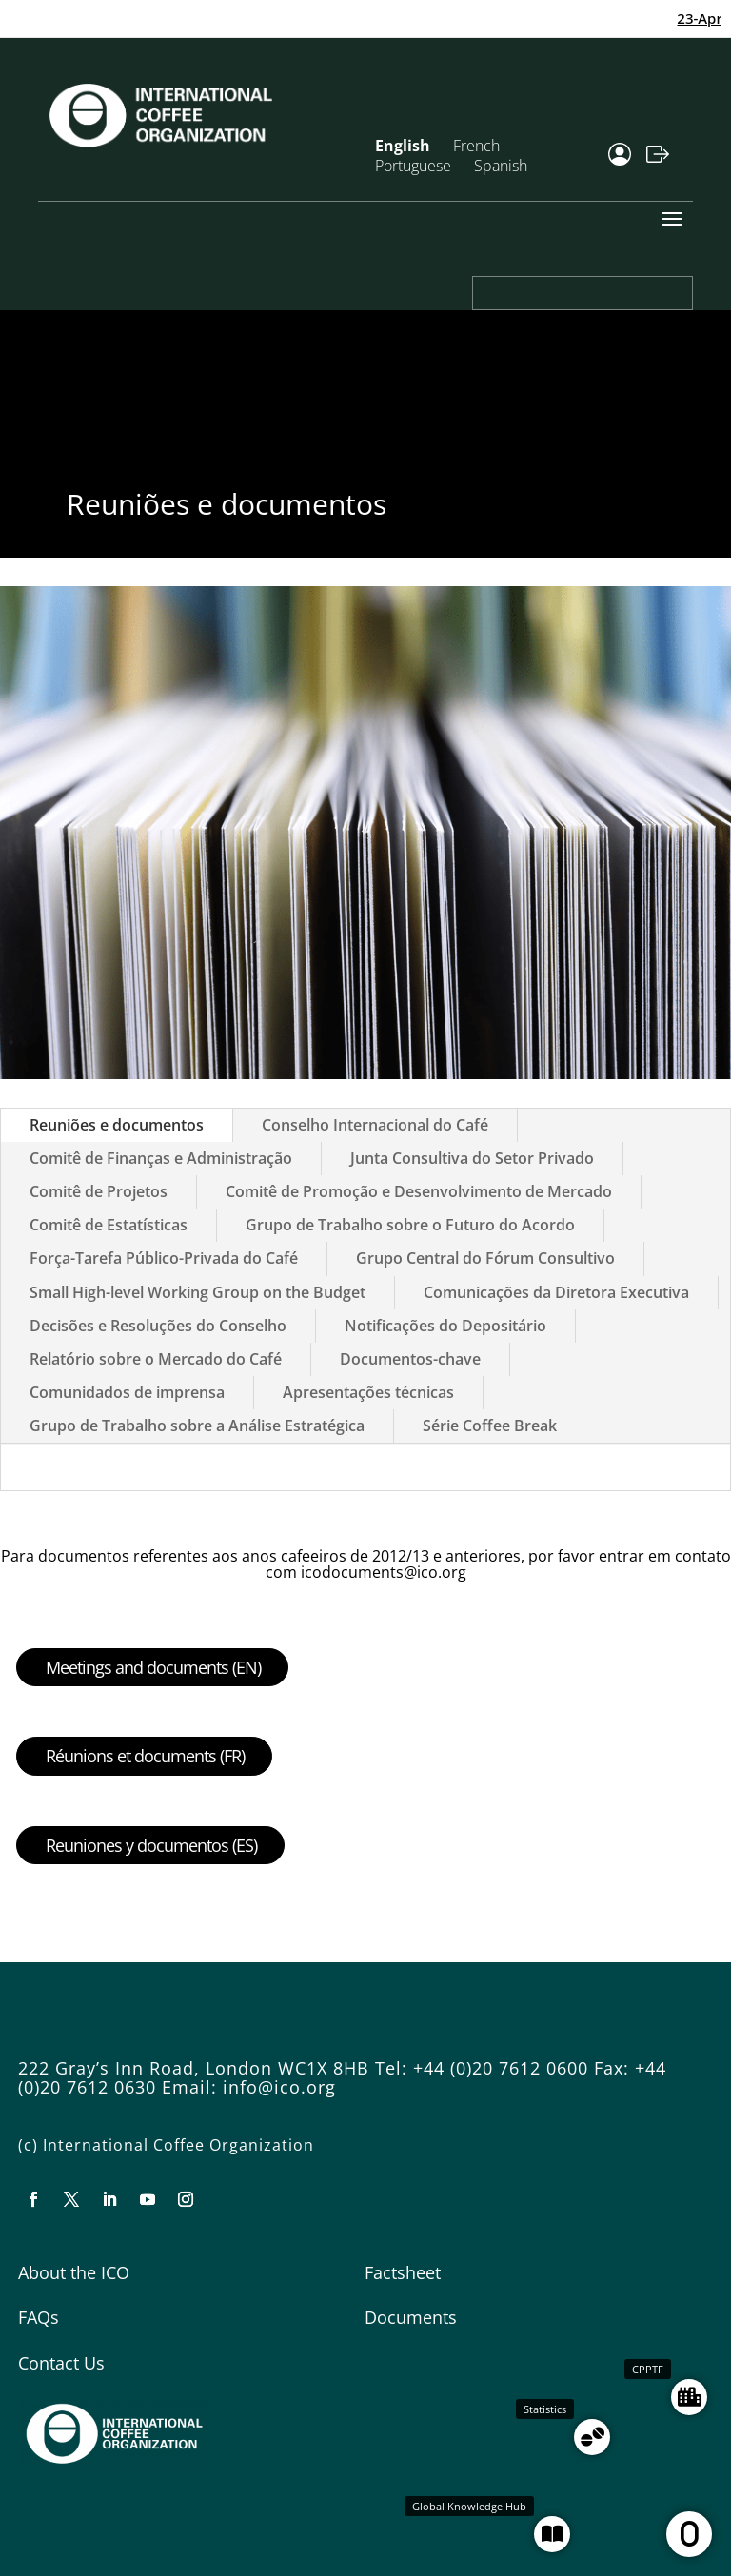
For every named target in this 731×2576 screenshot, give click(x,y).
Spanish (500, 165)
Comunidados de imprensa (127, 1392)
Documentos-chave (410, 1358)
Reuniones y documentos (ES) (151, 1845)
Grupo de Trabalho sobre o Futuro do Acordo (410, 1224)
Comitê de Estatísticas (109, 1224)
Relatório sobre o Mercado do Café (156, 1358)
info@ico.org (279, 2086)
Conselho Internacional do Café (375, 1124)
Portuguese (413, 165)
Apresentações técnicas (368, 1392)
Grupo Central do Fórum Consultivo (485, 1258)
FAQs (38, 2317)
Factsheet (403, 2272)
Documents (411, 2317)
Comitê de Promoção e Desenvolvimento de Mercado (419, 1191)
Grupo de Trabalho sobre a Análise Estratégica (197, 1425)
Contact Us (61, 2362)
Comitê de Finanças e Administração (161, 1158)
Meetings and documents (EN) (153, 1667)
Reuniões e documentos (117, 1124)
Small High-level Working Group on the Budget (198, 1292)
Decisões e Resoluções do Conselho (158, 1325)
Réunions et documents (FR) (145, 1755)
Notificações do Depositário (445, 1325)
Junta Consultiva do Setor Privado (472, 1158)
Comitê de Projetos (99, 1191)
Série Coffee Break (490, 1425)
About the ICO (73, 2272)
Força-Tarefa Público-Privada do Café (164, 1258)
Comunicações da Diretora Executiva (556, 1292)
